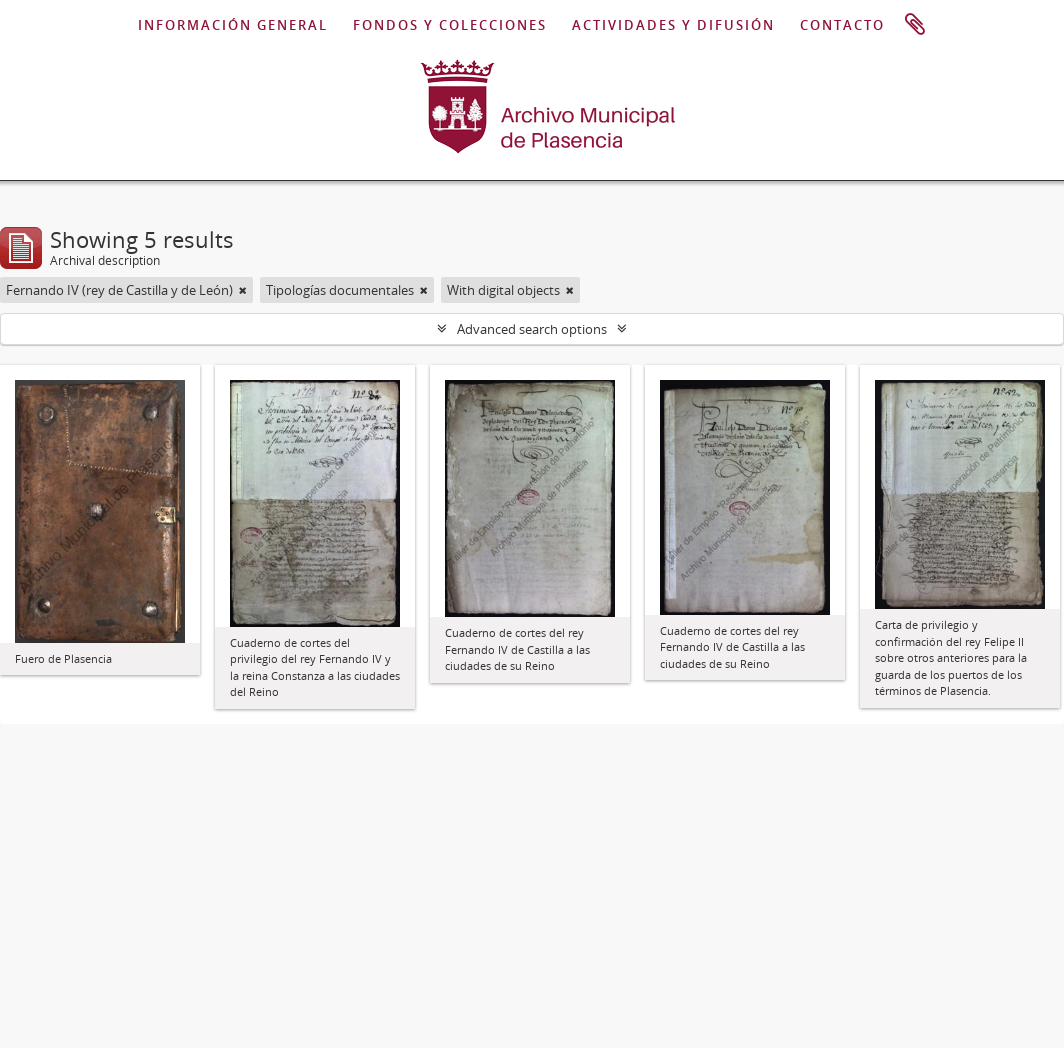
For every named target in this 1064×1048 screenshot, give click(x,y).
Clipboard (915, 25)
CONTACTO (842, 25)
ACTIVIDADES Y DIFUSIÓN (673, 25)
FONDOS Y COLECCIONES (450, 25)
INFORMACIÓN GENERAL (233, 25)
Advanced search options (532, 329)
